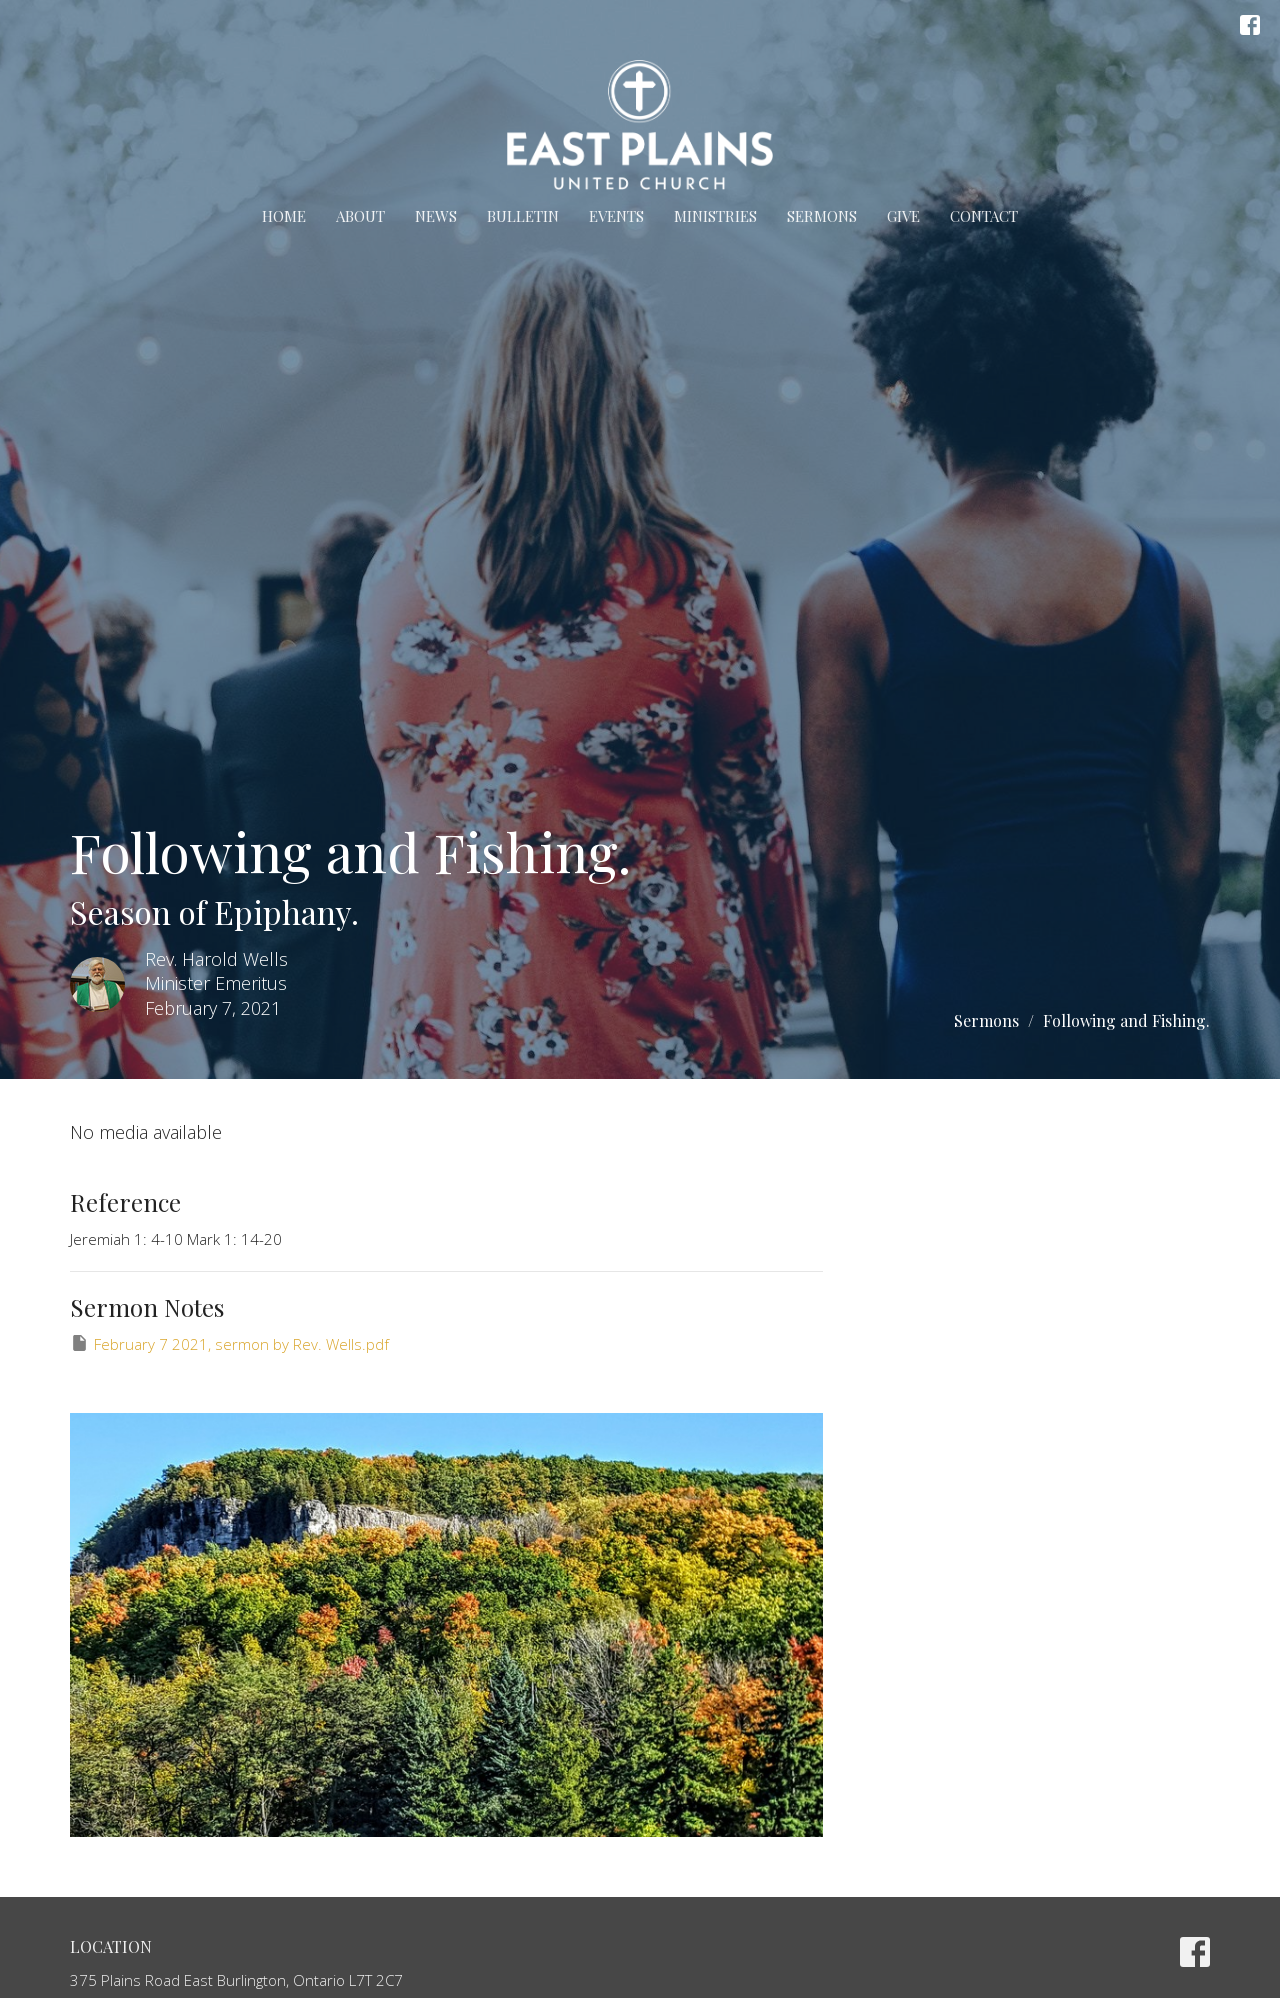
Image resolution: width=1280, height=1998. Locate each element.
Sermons (822, 216)
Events (616, 216)
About (360, 216)
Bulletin (523, 216)
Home (284, 216)
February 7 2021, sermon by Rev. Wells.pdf (229, 1343)
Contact (984, 216)
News (436, 216)
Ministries (715, 216)
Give (903, 216)
